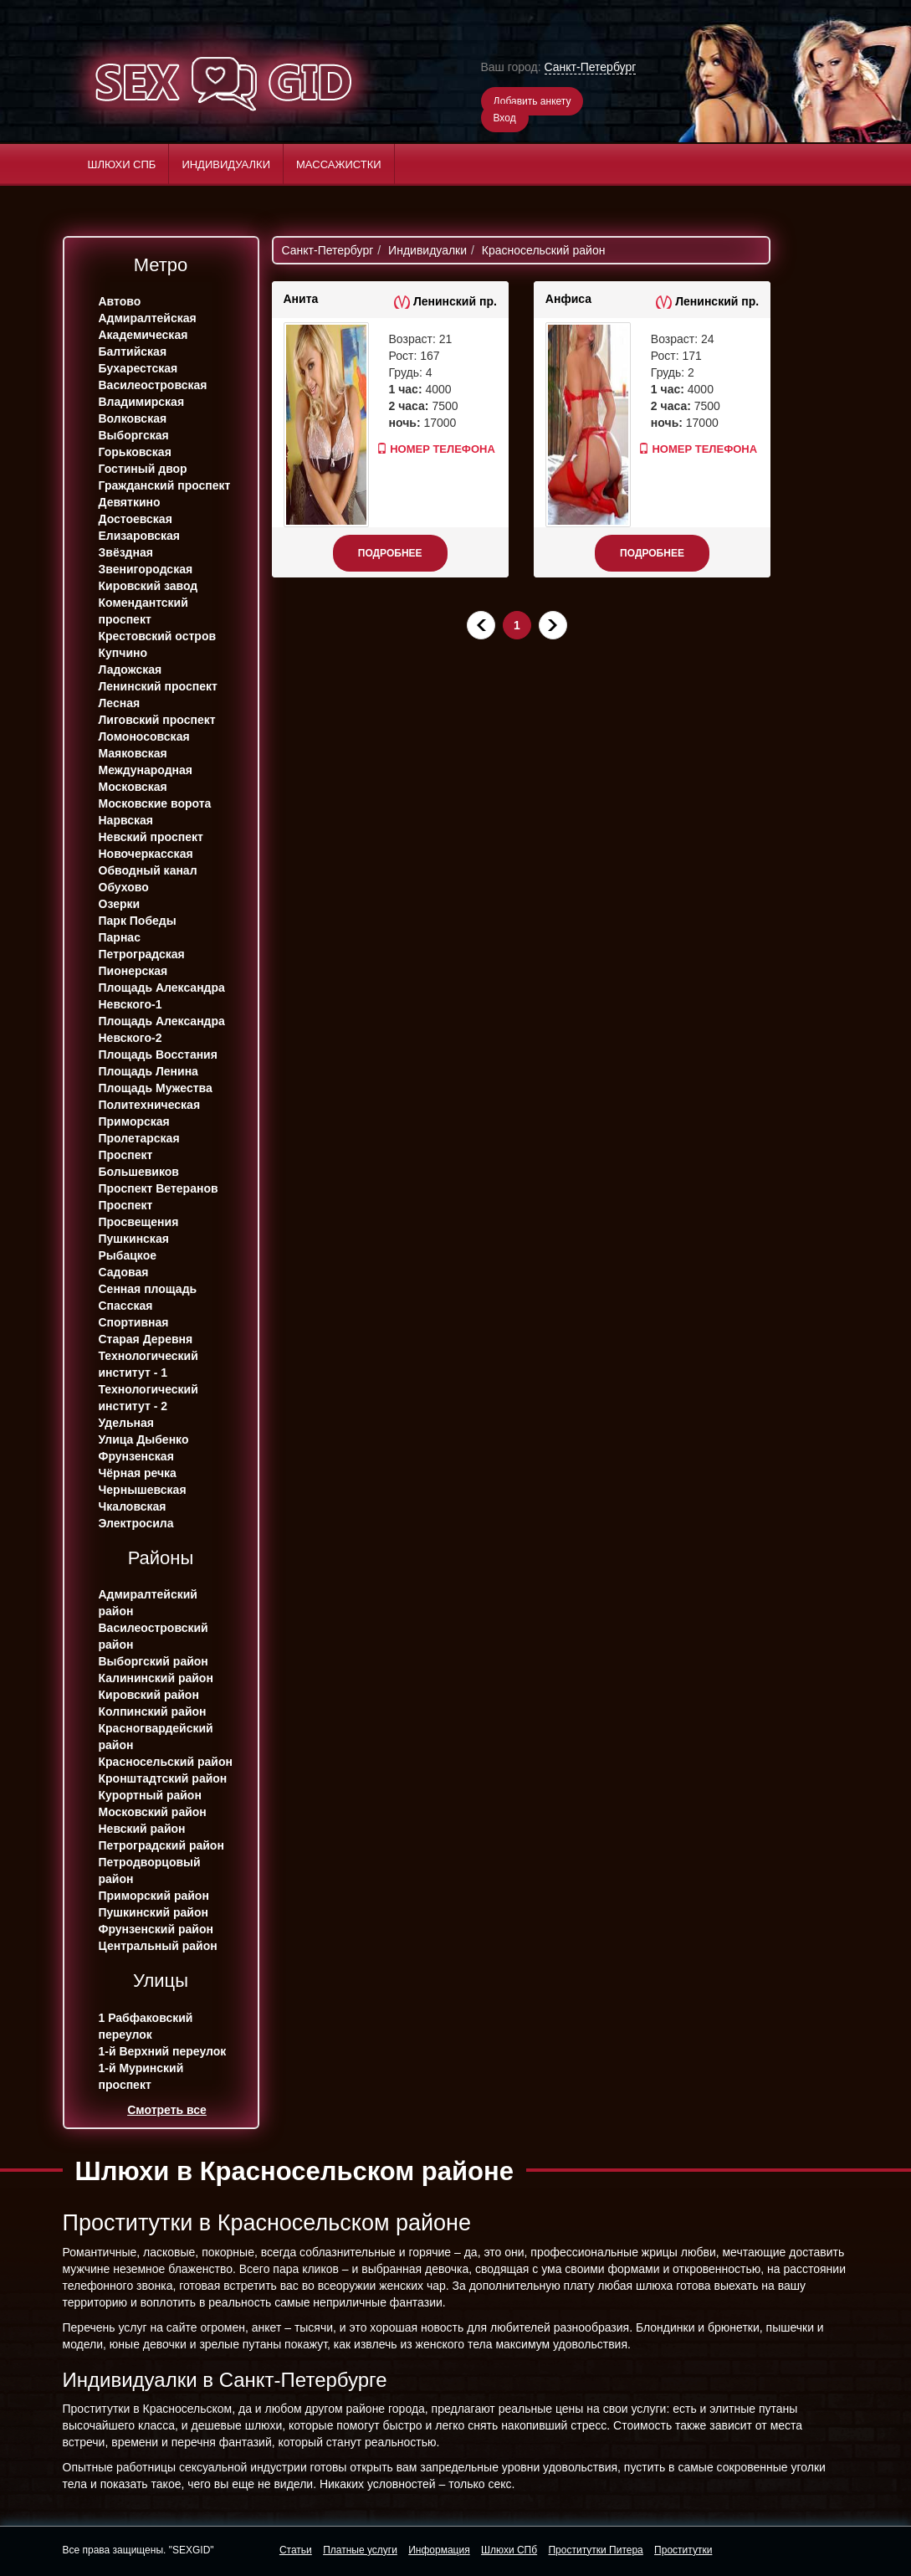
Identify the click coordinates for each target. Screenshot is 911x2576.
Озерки (120, 904)
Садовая (124, 1272)
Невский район (142, 1828)
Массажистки (338, 164)
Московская (133, 786)
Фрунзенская (136, 1456)
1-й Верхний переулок (163, 2051)
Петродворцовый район (150, 1870)
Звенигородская (146, 569)
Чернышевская (143, 1489)
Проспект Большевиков (139, 1163)
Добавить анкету (532, 101)
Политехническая (150, 1104)
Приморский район (154, 1895)
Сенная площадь (148, 1289)
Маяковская (133, 753)
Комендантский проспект (143, 611)
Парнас (120, 937)
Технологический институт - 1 (148, 1364)
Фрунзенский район (156, 1929)
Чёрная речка (138, 1473)
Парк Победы (138, 920)
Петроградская (142, 954)
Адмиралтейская (148, 318)
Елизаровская (140, 535)
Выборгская (134, 435)
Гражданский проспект (165, 485)
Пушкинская (134, 1238)
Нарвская (126, 820)
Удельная (126, 1422)
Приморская (134, 1121)
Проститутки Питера (595, 2550)
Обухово (124, 887)
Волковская (133, 418)
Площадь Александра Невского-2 (162, 1029)
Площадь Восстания (158, 1054)
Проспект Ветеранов (158, 1188)
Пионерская (133, 971)
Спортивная (134, 1322)
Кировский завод (148, 586)
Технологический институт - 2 (148, 1398)
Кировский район (149, 1694)
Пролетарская (139, 1138)
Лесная (120, 703)
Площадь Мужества (155, 1088)
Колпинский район (153, 1711)
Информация (438, 2550)
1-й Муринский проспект (141, 2076)
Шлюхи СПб (122, 164)
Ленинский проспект (158, 686)
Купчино (123, 652)
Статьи (295, 2550)
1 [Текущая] (517, 625)
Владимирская (142, 401)
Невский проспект (151, 837)
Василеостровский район (153, 1636)
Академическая (143, 334)
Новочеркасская (146, 853)
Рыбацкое (128, 1255)
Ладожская (130, 669)
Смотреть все (167, 2110)
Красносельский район (166, 1761)
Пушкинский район (153, 1912)
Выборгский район (153, 1661)
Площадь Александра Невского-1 (162, 996)
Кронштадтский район (163, 1778)
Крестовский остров (158, 636)
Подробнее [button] (390, 553)
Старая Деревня (146, 1339)
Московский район (153, 1812)
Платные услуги (360, 2550)
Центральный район (158, 1946)
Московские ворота (155, 803)
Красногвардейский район (156, 1737)
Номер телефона (421, 449)
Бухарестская (138, 368)
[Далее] (553, 625)
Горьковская (135, 452)
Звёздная (126, 552)
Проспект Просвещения (139, 1213)
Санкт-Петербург (591, 67)
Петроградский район (161, 1845)
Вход (505, 118)
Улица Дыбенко (144, 1439)
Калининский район (156, 1678)
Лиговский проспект (157, 719)
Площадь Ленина (148, 1071)
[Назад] (481, 625)
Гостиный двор (143, 468)
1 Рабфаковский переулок (146, 2026)
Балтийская (133, 351)
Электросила (136, 1523)
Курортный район (150, 1795)
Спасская (126, 1305)
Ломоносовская (144, 736)
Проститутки (683, 2550)
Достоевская (135, 519)
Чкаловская (132, 1506)
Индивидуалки (226, 164)
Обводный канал (148, 870)
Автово (120, 301)
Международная (146, 770)
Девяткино (130, 502)
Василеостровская (153, 385)
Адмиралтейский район (148, 1603)
